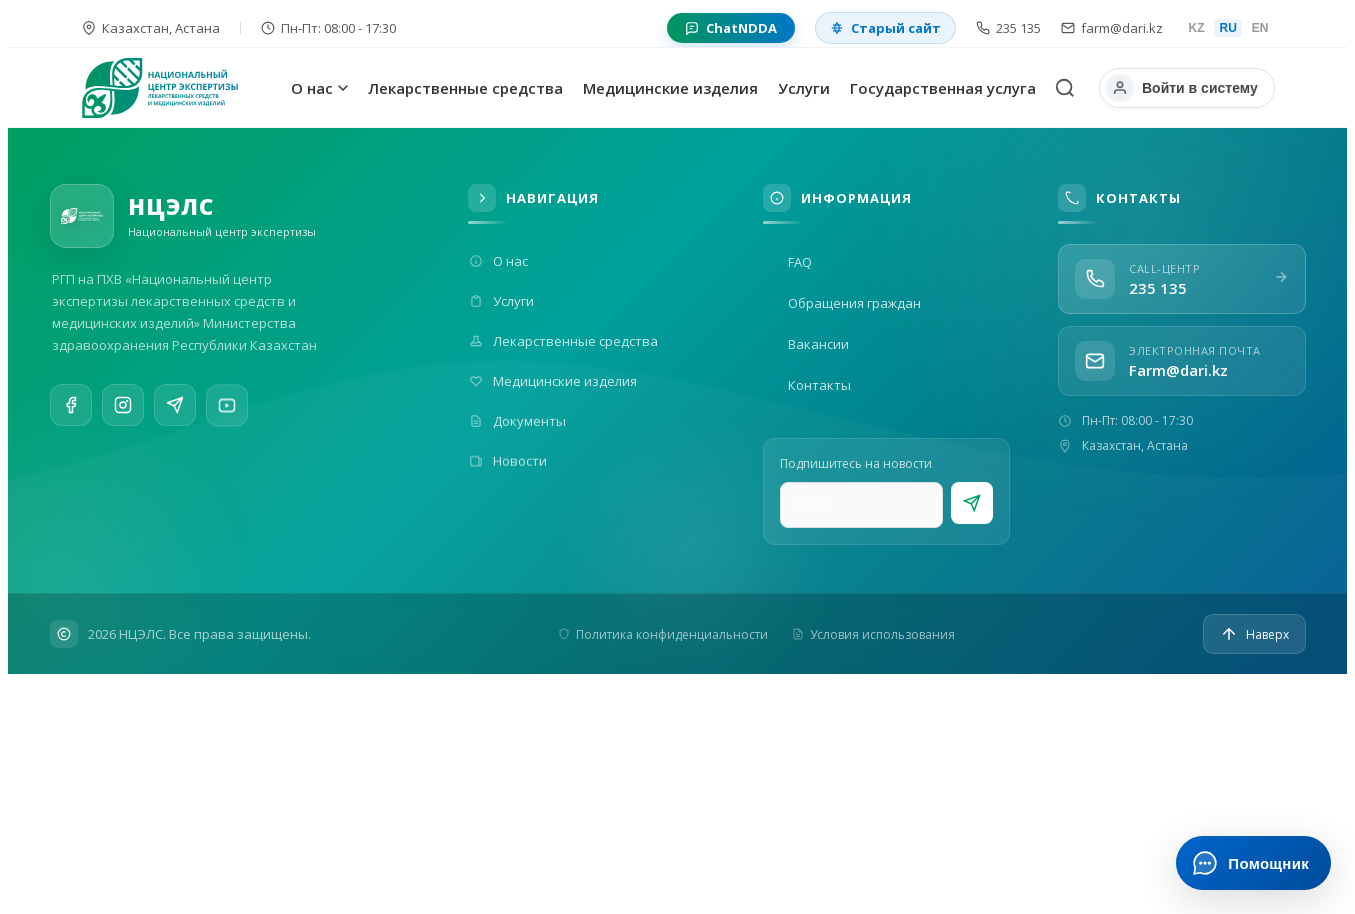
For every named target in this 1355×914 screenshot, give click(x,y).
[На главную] (182, 88)
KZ (1196, 28)
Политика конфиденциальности (663, 634)
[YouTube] (227, 418)
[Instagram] (123, 408)
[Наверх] (1254, 634)
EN (1260, 28)
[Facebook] (71, 406)
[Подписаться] (972, 503)
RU (1227, 28)
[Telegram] (175, 412)
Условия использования (873, 634)
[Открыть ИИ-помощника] (1253, 863)
